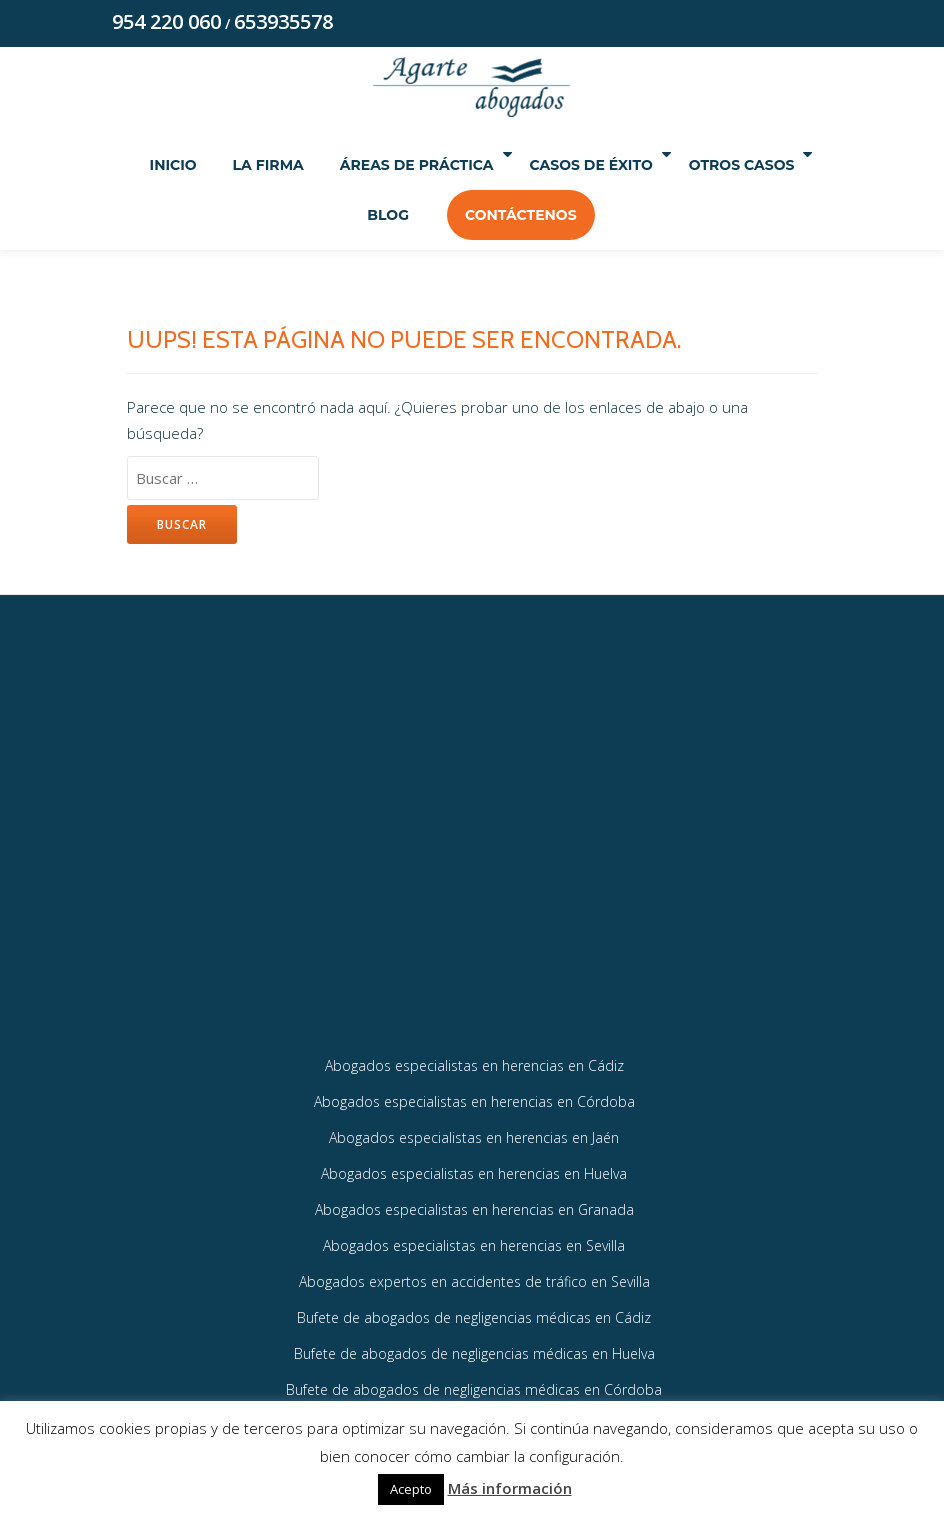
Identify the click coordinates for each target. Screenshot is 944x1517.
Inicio (217, 166)
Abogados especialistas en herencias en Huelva (474, 1203)
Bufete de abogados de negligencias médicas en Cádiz (474, 1351)
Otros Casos (345, 216)
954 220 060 (166, 22)
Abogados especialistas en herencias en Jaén (474, 1166)
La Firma (312, 166)
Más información (510, 1488)
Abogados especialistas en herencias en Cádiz (474, 1092)
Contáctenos (605, 216)
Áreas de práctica (470, 166)
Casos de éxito (669, 166)
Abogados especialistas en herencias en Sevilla (474, 1277)
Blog (472, 216)
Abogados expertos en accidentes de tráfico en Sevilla (474, 1314)
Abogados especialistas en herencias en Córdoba (474, 1129)
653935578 (283, 22)
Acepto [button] (411, 1489)
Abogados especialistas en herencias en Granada (474, 1240)
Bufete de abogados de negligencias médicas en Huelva (474, 1388)
